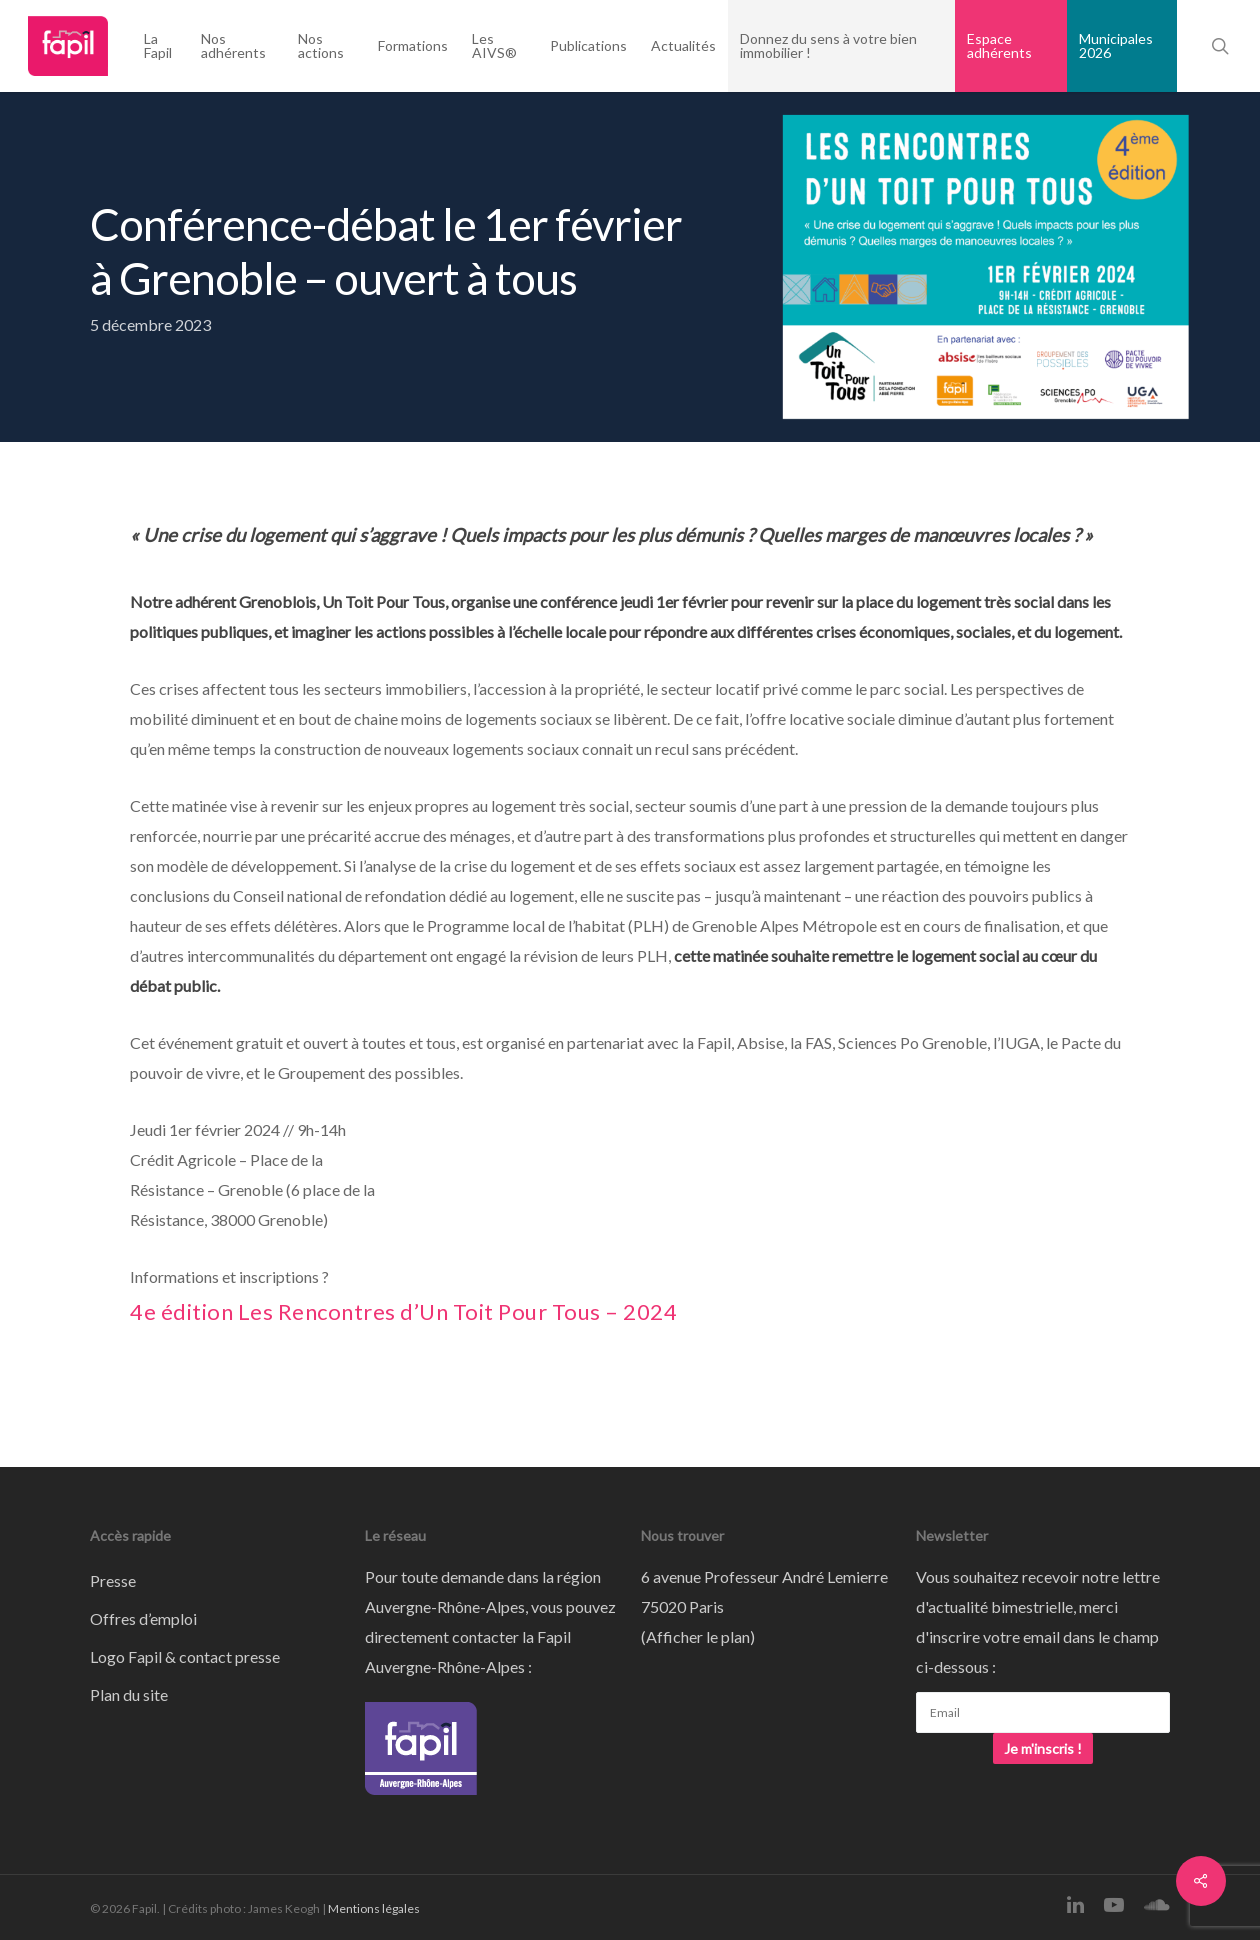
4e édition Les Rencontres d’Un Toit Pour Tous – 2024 (403, 1311)
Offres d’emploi (143, 1618)
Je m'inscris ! (1043, 1748)
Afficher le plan (698, 1636)
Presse (113, 1580)
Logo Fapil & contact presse (185, 1656)
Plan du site (129, 1694)
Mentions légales (374, 1908)
